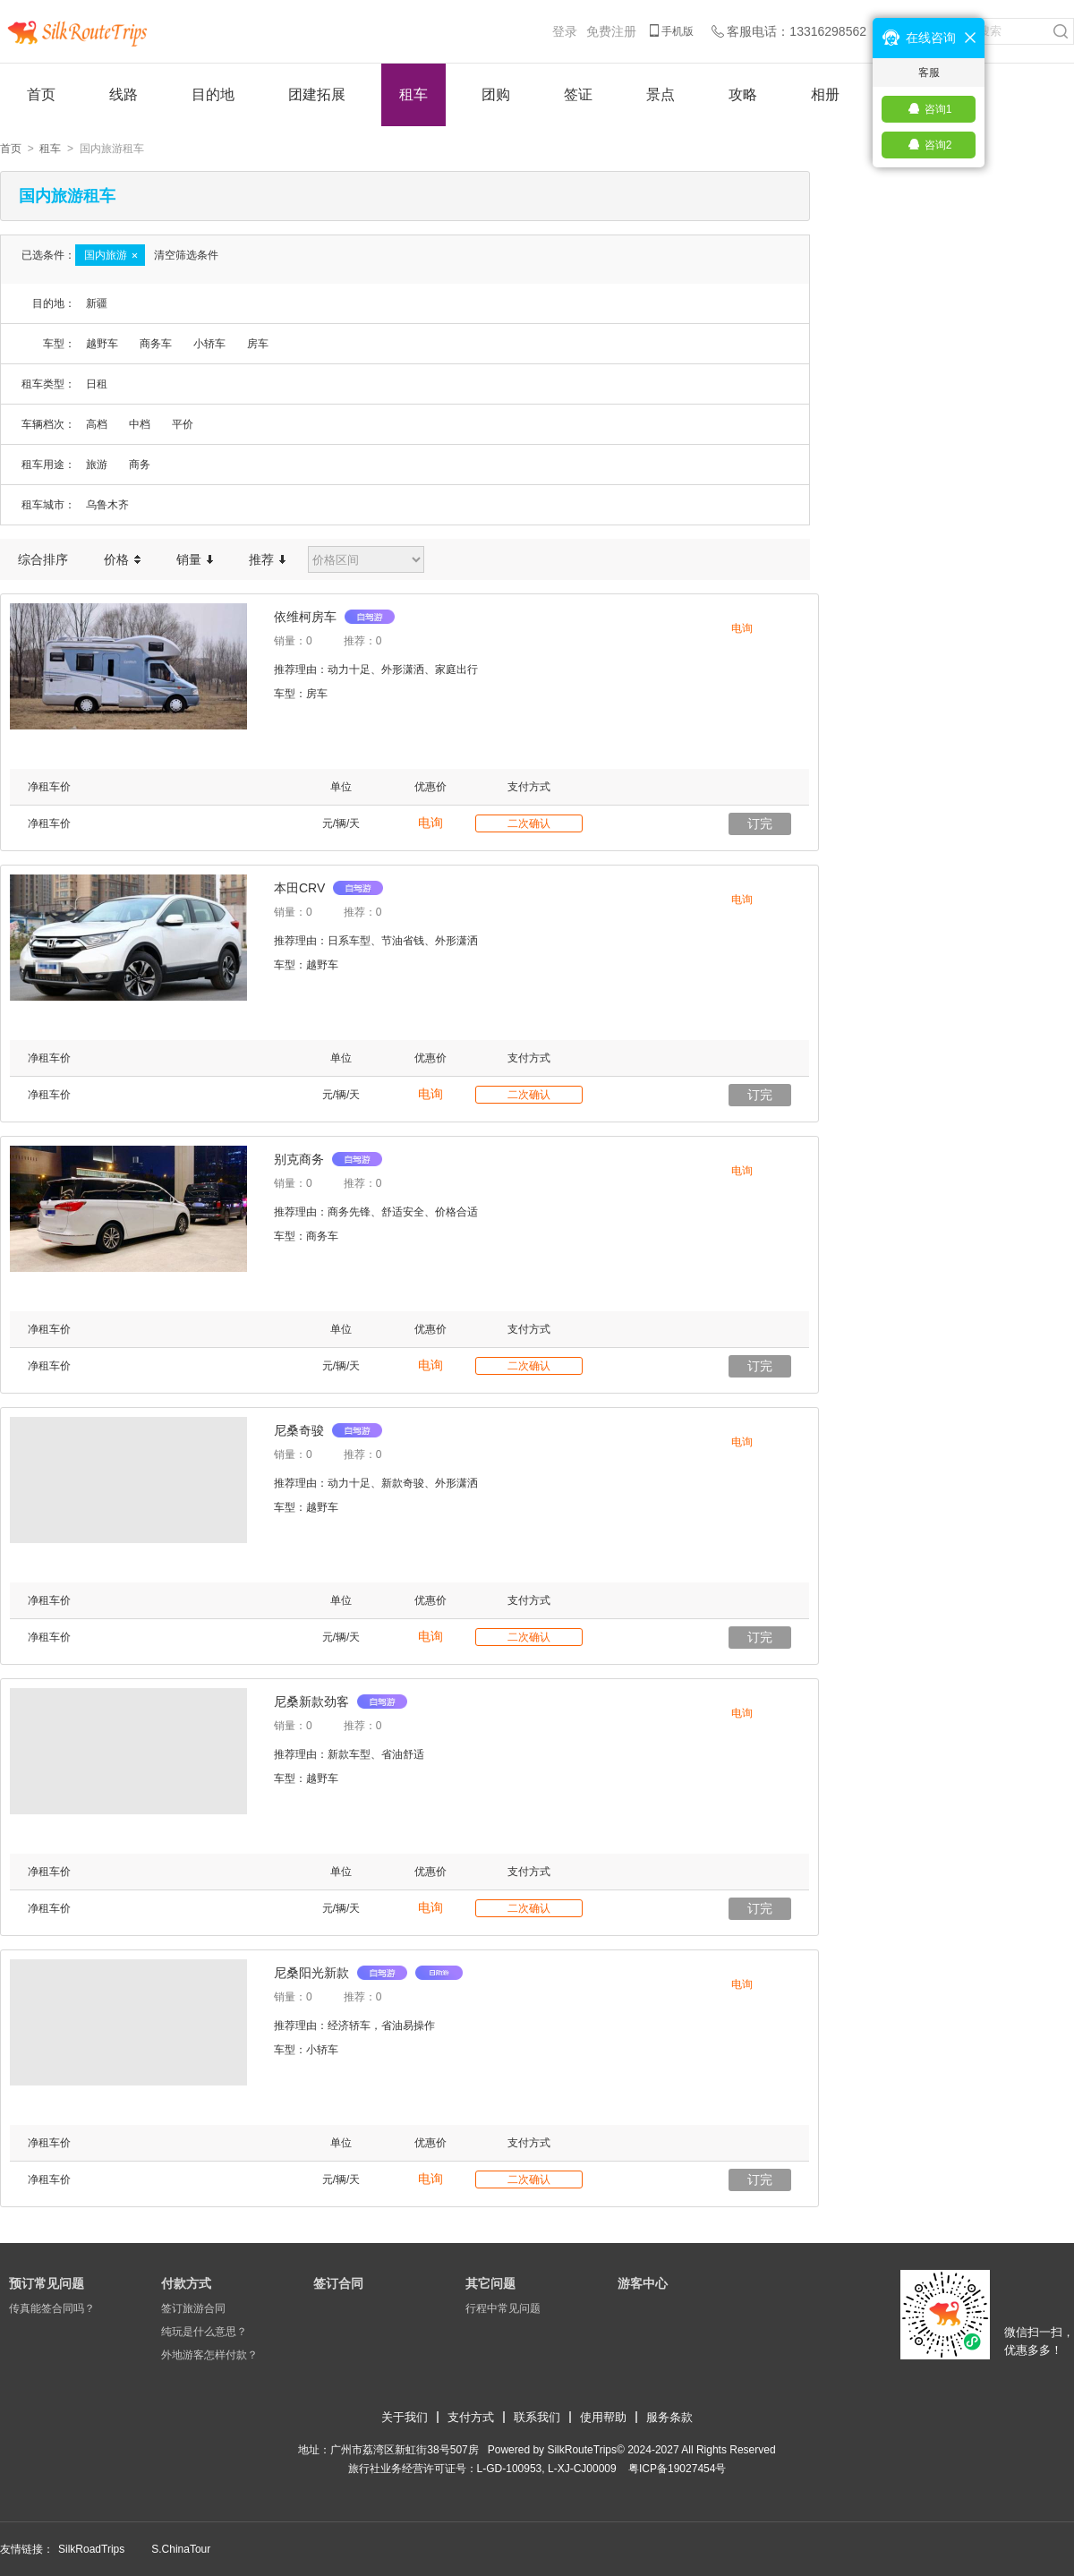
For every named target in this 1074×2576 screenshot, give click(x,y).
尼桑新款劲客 (340, 1701)
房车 (257, 343)
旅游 (96, 464)
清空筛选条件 (186, 255)
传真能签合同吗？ (52, 2308)
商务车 (156, 343)
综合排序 (43, 559)
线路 (123, 94)
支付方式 (471, 2417)
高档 (96, 424)
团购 (496, 94)
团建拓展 (316, 94)
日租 (96, 384)
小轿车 (209, 343)
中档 (139, 424)
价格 (122, 559)
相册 (825, 94)
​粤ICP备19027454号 (677, 2468)
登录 (564, 31)
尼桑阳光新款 (368, 1973)
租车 (413, 94)
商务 (139, 464)
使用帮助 (603, 2417)
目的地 (213, 94)
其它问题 (490, 2283)
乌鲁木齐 (107, 505)
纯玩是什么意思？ (204, 2331)
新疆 (96, 303)
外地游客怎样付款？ (209, 2355)
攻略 (743, 94)
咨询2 (938, 145)
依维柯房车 (334, 617)
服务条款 (669, 2417)
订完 (759, 823)
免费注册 (611, 31)
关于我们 (404, 2417)
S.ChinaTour (180, 2549)
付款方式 (186, 2283)
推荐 (267, 559)
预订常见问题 (46, 2283)
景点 (660, 94)
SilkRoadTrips (91, 2549)
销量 (194, 559)
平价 (182, 424)
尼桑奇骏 (328, 1430)
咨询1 (938, 109)
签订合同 (338, 2283)
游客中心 (643, 2283)
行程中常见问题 (503, 2308)
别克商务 (328, 1159)
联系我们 (537, 2417)
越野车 (102, 343)
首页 (41, 94)
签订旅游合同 (193, 2308)
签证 (578, 94)
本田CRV (328, 888)
